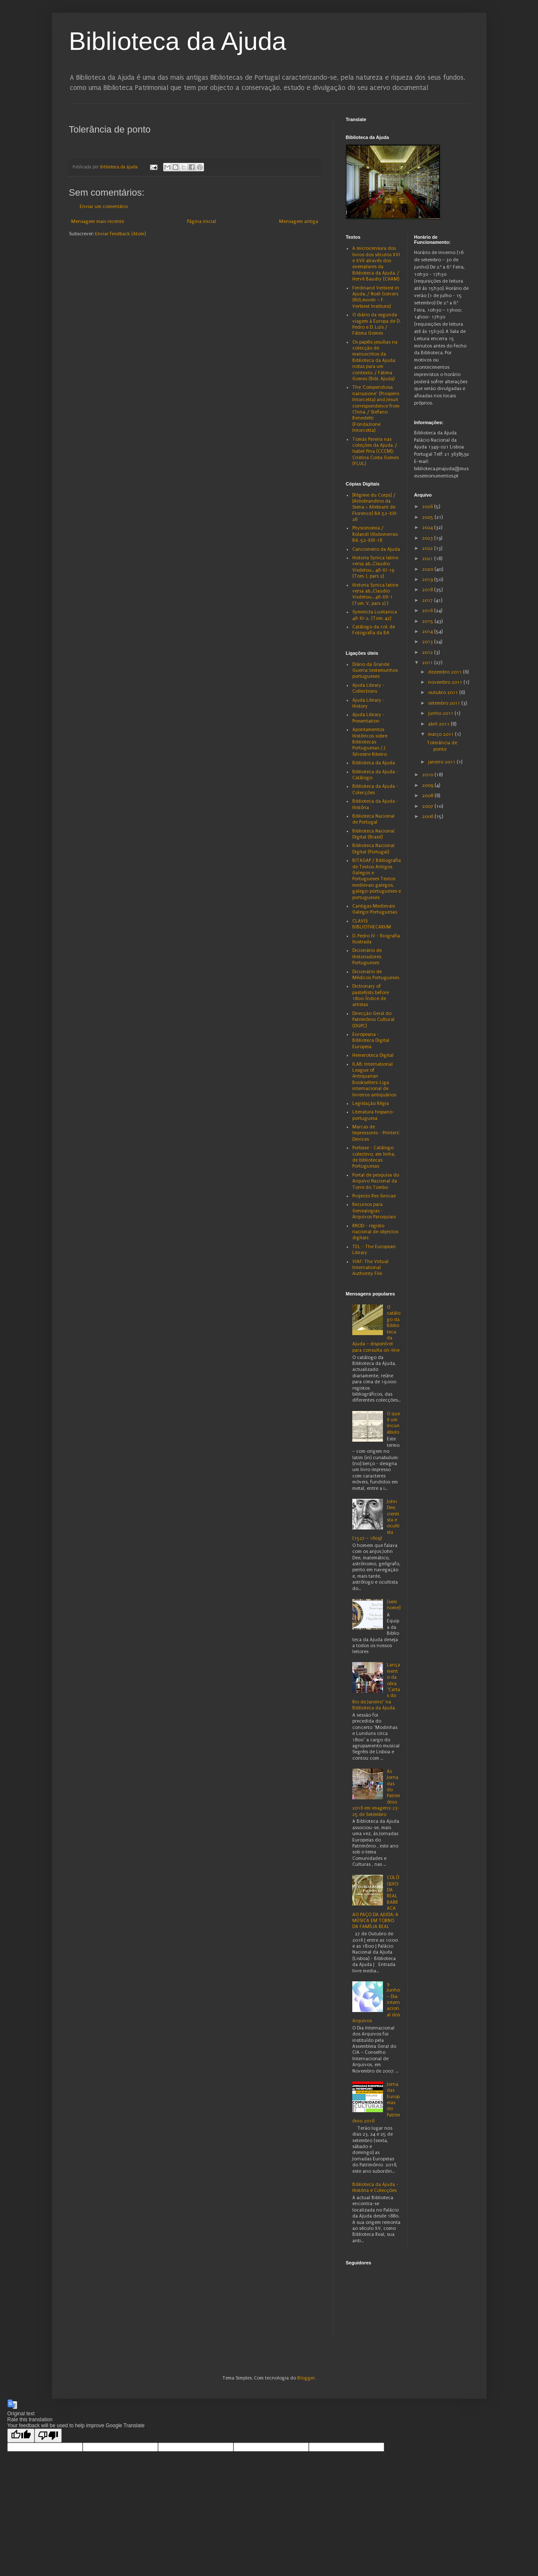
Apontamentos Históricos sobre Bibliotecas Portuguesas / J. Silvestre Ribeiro (369, 742)
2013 (428, 642)
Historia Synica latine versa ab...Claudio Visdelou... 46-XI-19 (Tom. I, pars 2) (375, 567)
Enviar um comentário (104, 206)
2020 (428, 569)
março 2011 (441, 734)
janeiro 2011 (442, 762)
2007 (428, 806)
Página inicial (201, 221)
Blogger (306, 2378)
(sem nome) (393, 1604)
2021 (428, 558)
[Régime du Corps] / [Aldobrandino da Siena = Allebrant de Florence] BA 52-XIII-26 (375, 507)
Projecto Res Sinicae (374, 1196)
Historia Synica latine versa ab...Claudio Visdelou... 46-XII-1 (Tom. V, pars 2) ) (375, 594)
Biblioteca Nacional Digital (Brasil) (373, 834)
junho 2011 (441, 713)
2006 (428, 816)
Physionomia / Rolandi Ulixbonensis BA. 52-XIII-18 (375, 534)
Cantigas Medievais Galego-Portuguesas (374, 909)
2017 (428, 600)
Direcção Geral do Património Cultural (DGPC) (373, 1020)
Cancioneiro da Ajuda (376, 549)
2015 (428, 621)
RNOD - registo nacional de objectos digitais (375, 1232)
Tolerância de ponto (442, 746)
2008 (428, 795)
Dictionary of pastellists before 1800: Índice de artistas (370, 995)
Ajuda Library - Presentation (368, 717)
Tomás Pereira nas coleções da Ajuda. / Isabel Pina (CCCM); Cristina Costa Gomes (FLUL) (375, 452)
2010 (428, 775)
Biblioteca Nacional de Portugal (373, 819)
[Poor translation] (48, 2436)
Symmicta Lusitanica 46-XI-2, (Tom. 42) (374, 615)
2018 (428, 590)
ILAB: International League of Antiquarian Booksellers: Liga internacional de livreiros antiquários (374, 1079)
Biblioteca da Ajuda (177, 41)
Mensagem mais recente (97, 221)
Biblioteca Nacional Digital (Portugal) (373, 848)
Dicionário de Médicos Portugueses (375, 974)
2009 (428, 785)
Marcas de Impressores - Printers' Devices (376, 1133)
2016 (428, 610)
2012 (428, 652)
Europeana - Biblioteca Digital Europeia (370, 1040)
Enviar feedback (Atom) (120, 234)
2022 (428, 548)
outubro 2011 (443, 692)
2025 (428, 517)
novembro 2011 (445, 682)
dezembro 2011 (445, 672)
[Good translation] (21, 2436)
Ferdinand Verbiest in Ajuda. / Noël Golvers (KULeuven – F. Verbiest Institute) (375, 297)
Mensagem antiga (298, 221)
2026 (428, 506)
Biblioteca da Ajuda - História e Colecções (375, 2187)
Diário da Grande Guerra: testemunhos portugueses (375, 670)
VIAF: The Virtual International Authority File (370, 1268)
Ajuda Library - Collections (368, 688)
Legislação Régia (370, 1103)
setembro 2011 (444, 703)
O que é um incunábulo (393, 1423)
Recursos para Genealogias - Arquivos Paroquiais (374, 1211)
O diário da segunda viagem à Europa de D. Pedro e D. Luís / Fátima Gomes (376, 324)
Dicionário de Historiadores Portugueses (367, 957)
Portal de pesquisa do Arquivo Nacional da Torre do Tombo (375, 1181)
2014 (428, 631)
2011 (428, 662)
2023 (428, 538)
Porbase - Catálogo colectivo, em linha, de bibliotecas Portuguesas (373, 1157)
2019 (428, 579)
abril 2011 (439, 724)
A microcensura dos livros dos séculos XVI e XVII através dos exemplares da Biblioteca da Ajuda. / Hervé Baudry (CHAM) (376, 264)
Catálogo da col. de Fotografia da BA (373, 630)
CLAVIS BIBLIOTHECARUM (371, 924)
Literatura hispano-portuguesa (373, 1115)
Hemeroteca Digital (373, 1055)
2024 (428, 527)
